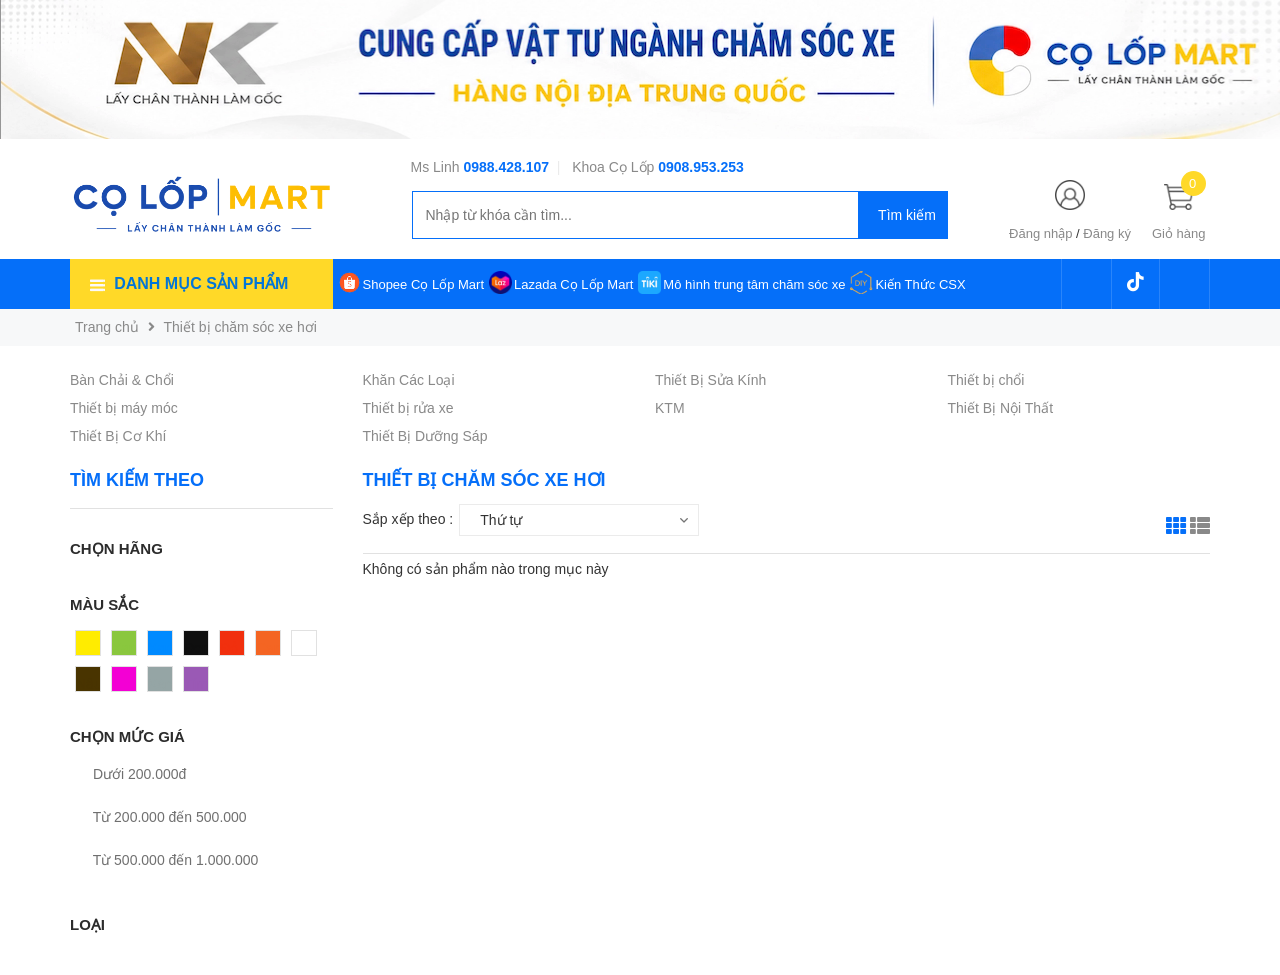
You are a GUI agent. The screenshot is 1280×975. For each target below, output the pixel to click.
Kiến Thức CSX (920, 284)
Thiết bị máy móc (124, 408)
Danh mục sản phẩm (201, 283)
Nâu (89, 684)
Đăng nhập (1040, 233)
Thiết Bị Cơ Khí (118, 436)
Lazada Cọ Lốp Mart (573, 284)
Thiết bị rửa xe (408, 408)
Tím (196, 684)
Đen (197, 648)
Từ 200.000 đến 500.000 (158, 817)
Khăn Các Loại (409, 380)
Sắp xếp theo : (408, 519)
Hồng (129, 684)
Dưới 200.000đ (128, 774)
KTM (670, 408)
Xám (162, 684)
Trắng (310, 648)
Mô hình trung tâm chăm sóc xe (754, 284)
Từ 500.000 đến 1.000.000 (164, 860)
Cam (271, 648)
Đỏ (229, 648)
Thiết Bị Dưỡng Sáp (425, 436)
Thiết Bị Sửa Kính (710, 380)
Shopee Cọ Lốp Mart (424, 284)
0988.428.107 (506, 167)
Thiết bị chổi (986, 380)
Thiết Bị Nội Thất (1001, 408)
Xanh (128, 648)
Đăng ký (1107, 233)
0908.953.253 (701, 167)
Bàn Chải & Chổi (122, 380)
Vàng (92, 648)
